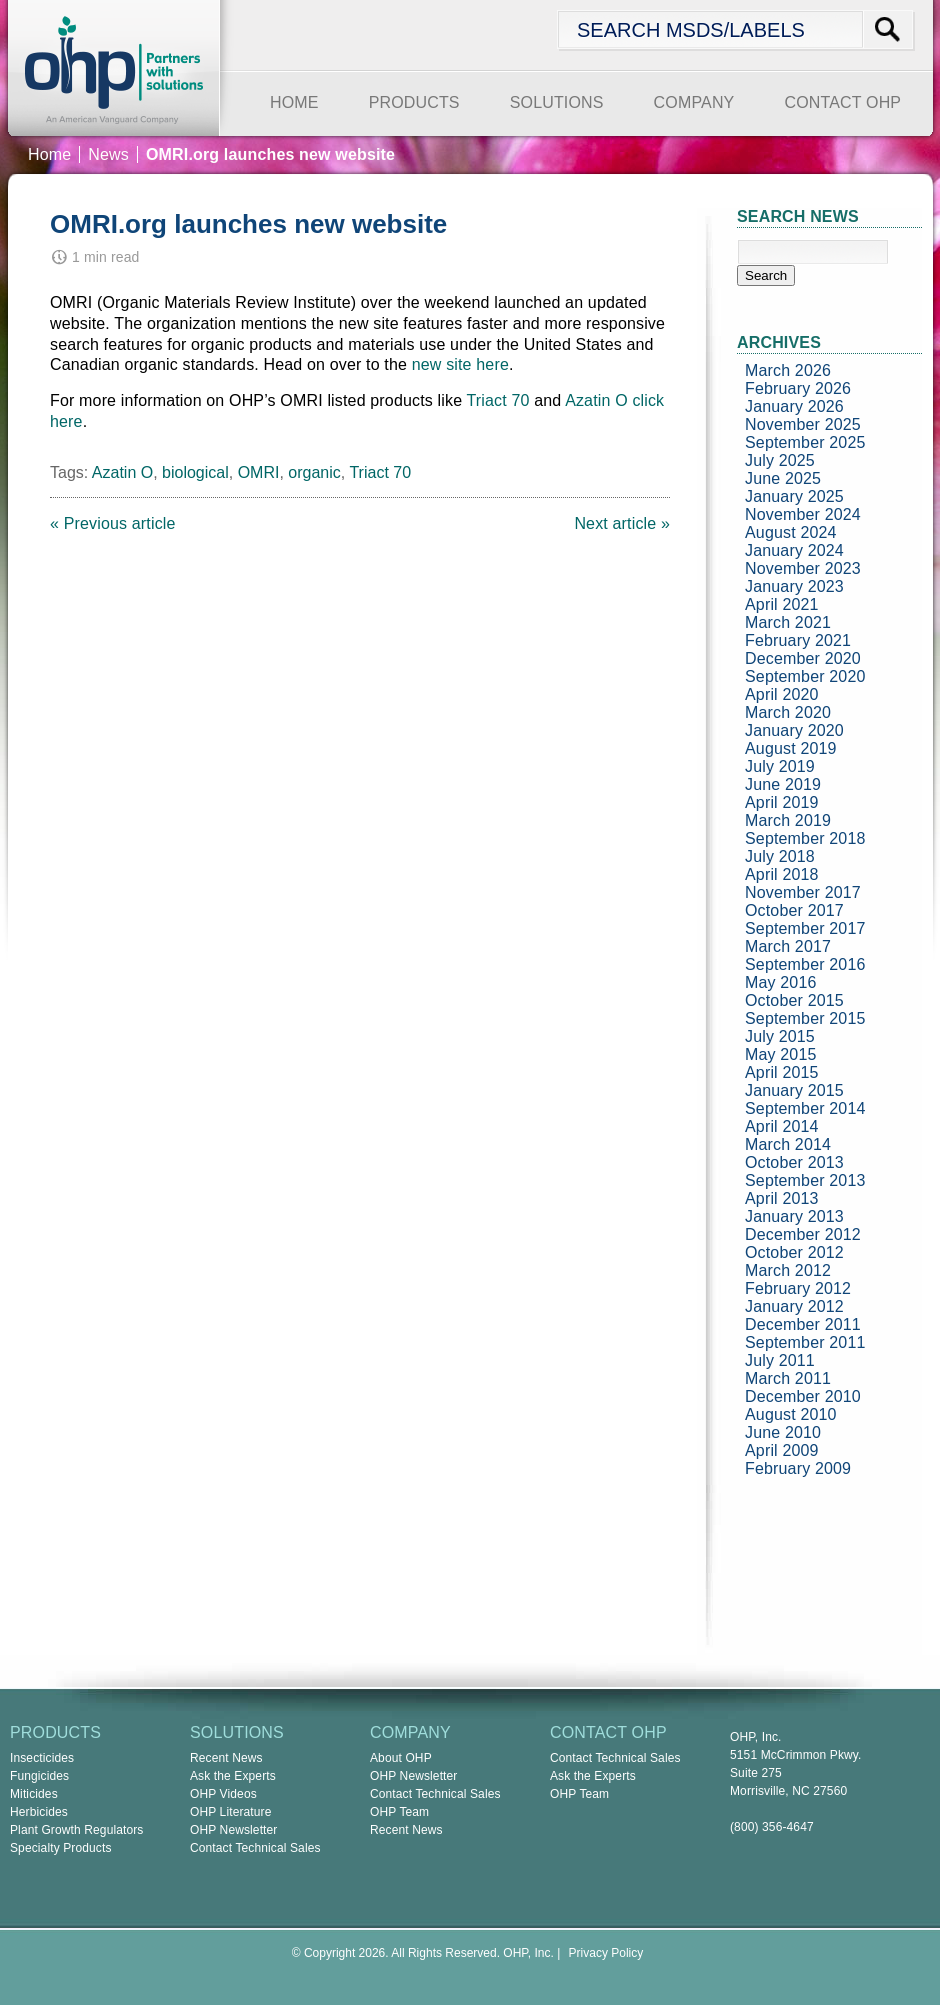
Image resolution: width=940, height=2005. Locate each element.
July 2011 (780, 1360)
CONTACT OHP (842, 102)
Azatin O (596, 400)
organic (314, 472)
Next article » (622, 523)
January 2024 (794, 550)
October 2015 (794, 1000)
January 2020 (794, 730)
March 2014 (788, 1144)
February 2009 (798, 1468)
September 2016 (805, 964)
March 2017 (788, 946)
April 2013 (782, 1198)
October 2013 (794, 1162)
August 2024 (791, 532)
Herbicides (39, 1812)
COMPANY (694, 102)
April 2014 (782, 1126)
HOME (294, 102)
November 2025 (803, 424)
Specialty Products (61, 1848)
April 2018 (782, 874)
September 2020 (805, 676)
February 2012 (798, 1288)
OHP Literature (231, 1812)
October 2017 (794, 910)
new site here (460, 364)
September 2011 (805, 1342)
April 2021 (782, 604)
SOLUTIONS (557, 102)
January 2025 (794, 496)
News (108, 154)
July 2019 (780, 766)
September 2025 (805, 442)
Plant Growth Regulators (77, 1830)
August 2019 (791, 748)
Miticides (34, 1794)
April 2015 (782, 1072)
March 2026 (788, 370)
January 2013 (794, 1216)
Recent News (226, 1758)
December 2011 (803, 1324)
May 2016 (781, 982)
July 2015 (780, 1036)
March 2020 (788, 712)
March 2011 (788, 1378)
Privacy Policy (606, 1953)
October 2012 (794, 1252)
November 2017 (803, 892)
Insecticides (42, 1758)
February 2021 (798, 640)
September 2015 (805, 1018)
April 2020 (782, 694)
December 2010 (803, 1396)
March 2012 (788, 1270)
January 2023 (794, 586)
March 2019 (788, 820)
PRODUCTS (414, 102)
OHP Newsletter (234, 1830)
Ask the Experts (233, 1776)
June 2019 (783, 784)
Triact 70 (498, 400)
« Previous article (113, 523)
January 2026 (794, 406)
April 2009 (782, 1450)
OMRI (259, 472)
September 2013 (805, 1180)
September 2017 (805, 928)
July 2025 (780, 460)
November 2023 (803, 568)
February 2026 (798, 388)
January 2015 (794, 1090)
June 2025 (783, 478)
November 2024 (803, 514)
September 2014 (805, 1108)
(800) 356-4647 (772, 1827)
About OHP (401, 1758)
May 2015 (781, 1054)
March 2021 (788, 622)
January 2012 (794, 1306)
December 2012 (803, 1234)
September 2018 (805, 838)
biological (195, 472)
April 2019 (782, 802)
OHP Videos (223, 1794)
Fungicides (39, 1776)
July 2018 (780, 856)
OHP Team (399, 1812)
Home (49, 154)
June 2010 (783, 1432)
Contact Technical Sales (255, 1848)
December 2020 (803, 658)
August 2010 (791, 1414)
